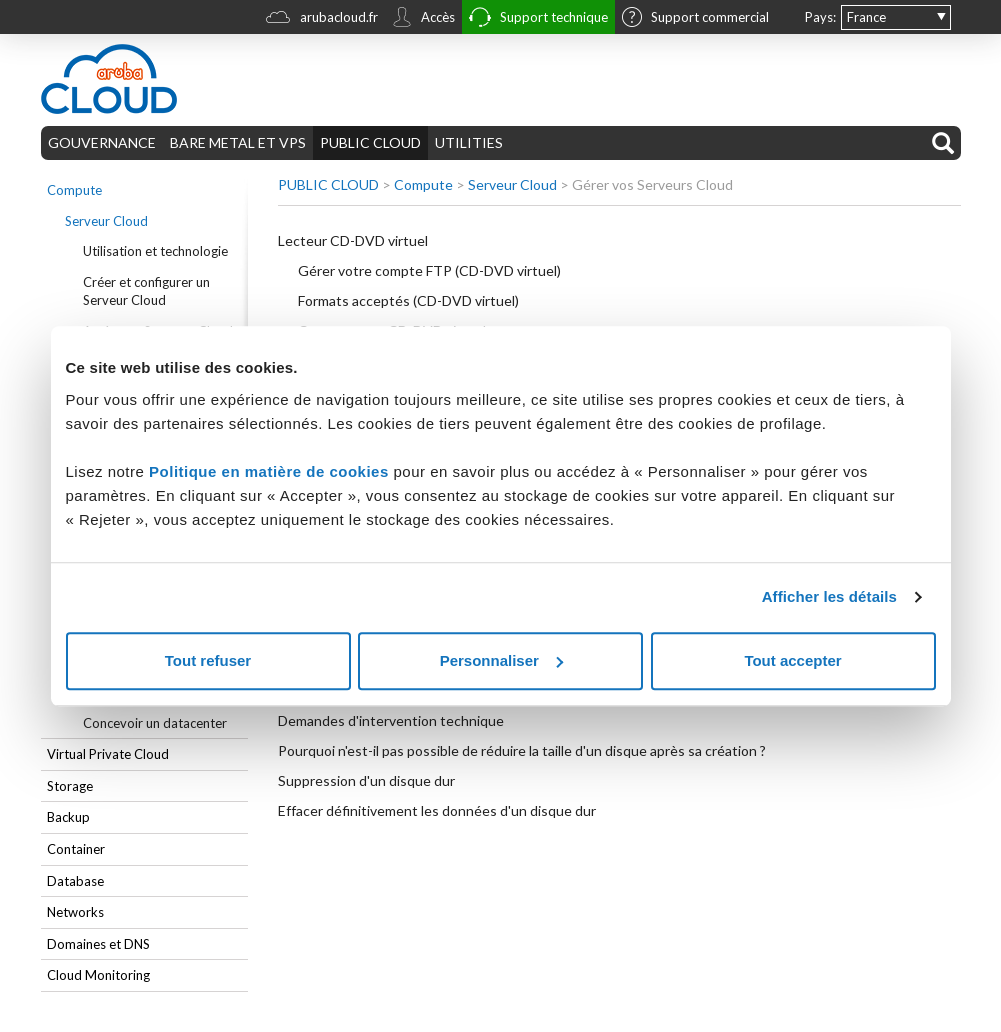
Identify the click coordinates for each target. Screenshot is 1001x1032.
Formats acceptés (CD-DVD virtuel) (408, 300)
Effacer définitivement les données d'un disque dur (437, 810)
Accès (423, 19)
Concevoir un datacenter (155, 723)
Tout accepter (792, 660)
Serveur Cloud (106, 221)
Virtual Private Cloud (108, 754)
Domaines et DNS (98, 944)
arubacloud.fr (322, 19)
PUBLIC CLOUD (370, 142)
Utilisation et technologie (155, 251)
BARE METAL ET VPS (238, 142)
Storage (70, 786)
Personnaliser (501, 660)
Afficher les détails (829, 596)
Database (75, 881)
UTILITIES (469, 142)
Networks (75, 912)
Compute (74, 190)
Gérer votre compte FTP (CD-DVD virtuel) (429, 270)
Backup (68, 817)
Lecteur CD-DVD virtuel (353, 240)
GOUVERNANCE (102, 142)
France (866, 17)
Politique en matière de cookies (271, 471)
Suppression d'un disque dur (366, 780)
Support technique (538, 19)
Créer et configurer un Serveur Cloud (146, 291)
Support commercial (695, 19)
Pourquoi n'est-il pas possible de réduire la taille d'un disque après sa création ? (522, 750)
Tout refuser (208, 660)
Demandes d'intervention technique (391, 720)
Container (76, 849)
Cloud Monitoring (98, 975)
